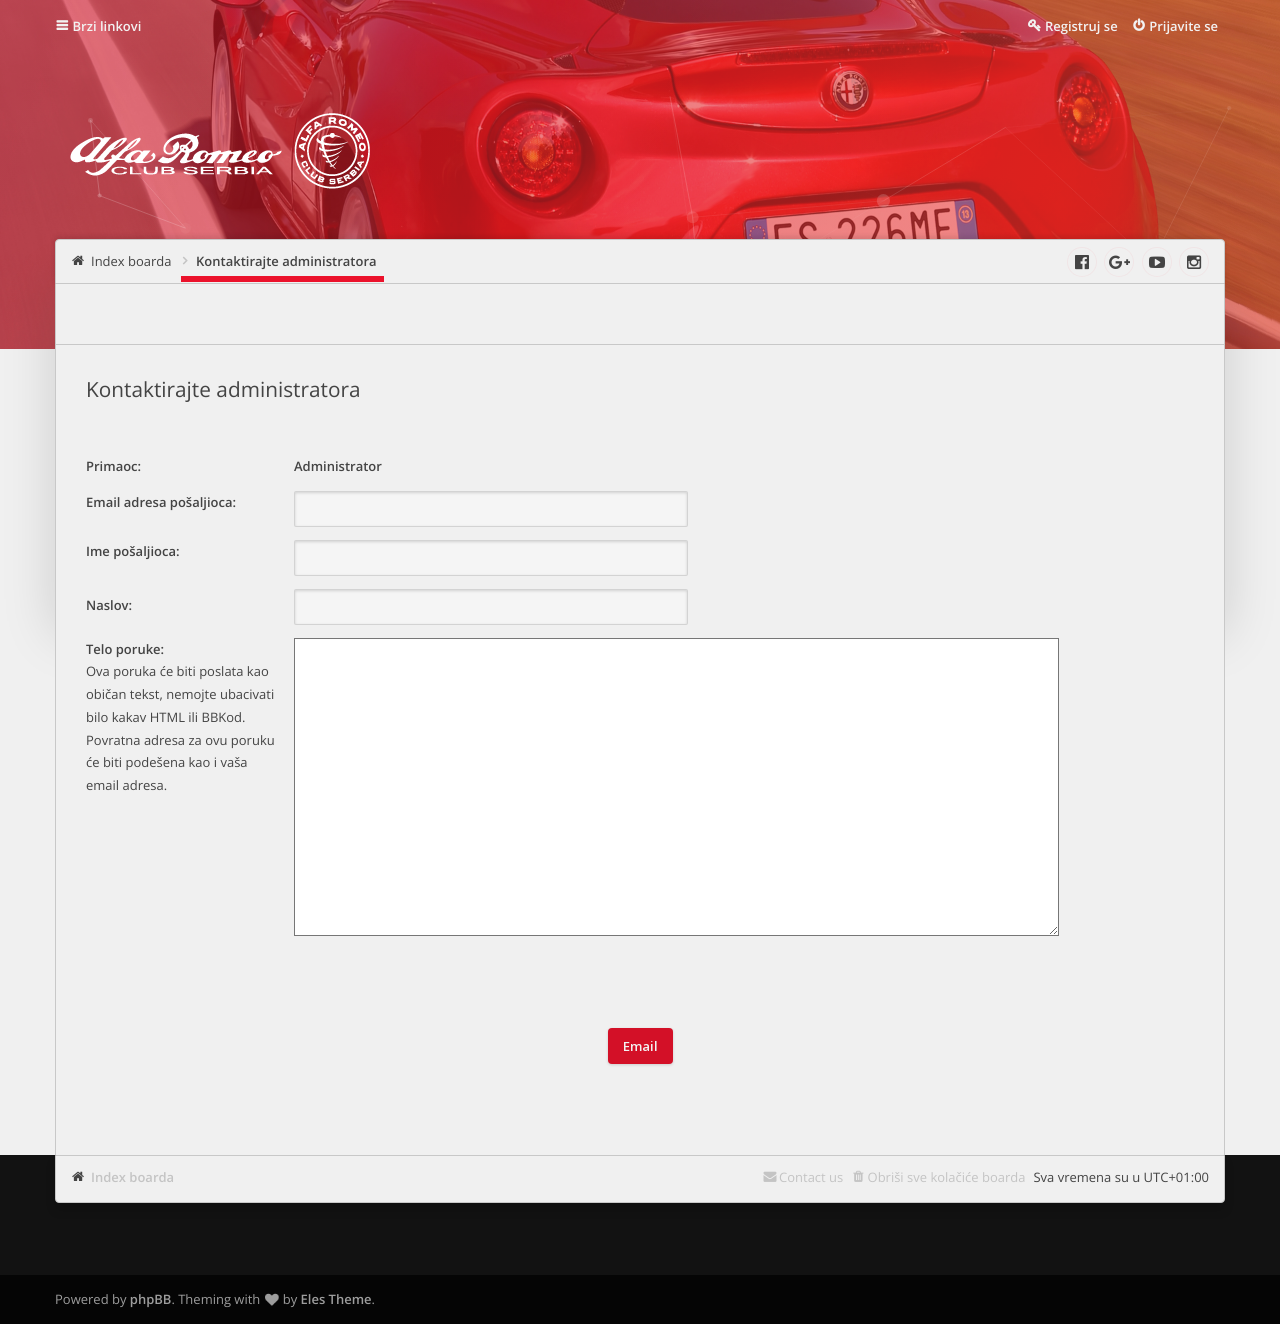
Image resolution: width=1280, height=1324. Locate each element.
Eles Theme (336, 1299)
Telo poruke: (125, 649)
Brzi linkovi (107, 26)
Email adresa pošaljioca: (161, 502)
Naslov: (109, 605)
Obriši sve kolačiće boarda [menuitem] (947, 1177)
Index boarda (132, 1177)
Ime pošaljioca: (133, 551)
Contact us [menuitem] (811, 1177)
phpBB (151, 1299)
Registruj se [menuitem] (1081, 26)
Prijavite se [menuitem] (1183, 26)
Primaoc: (113, 466)
